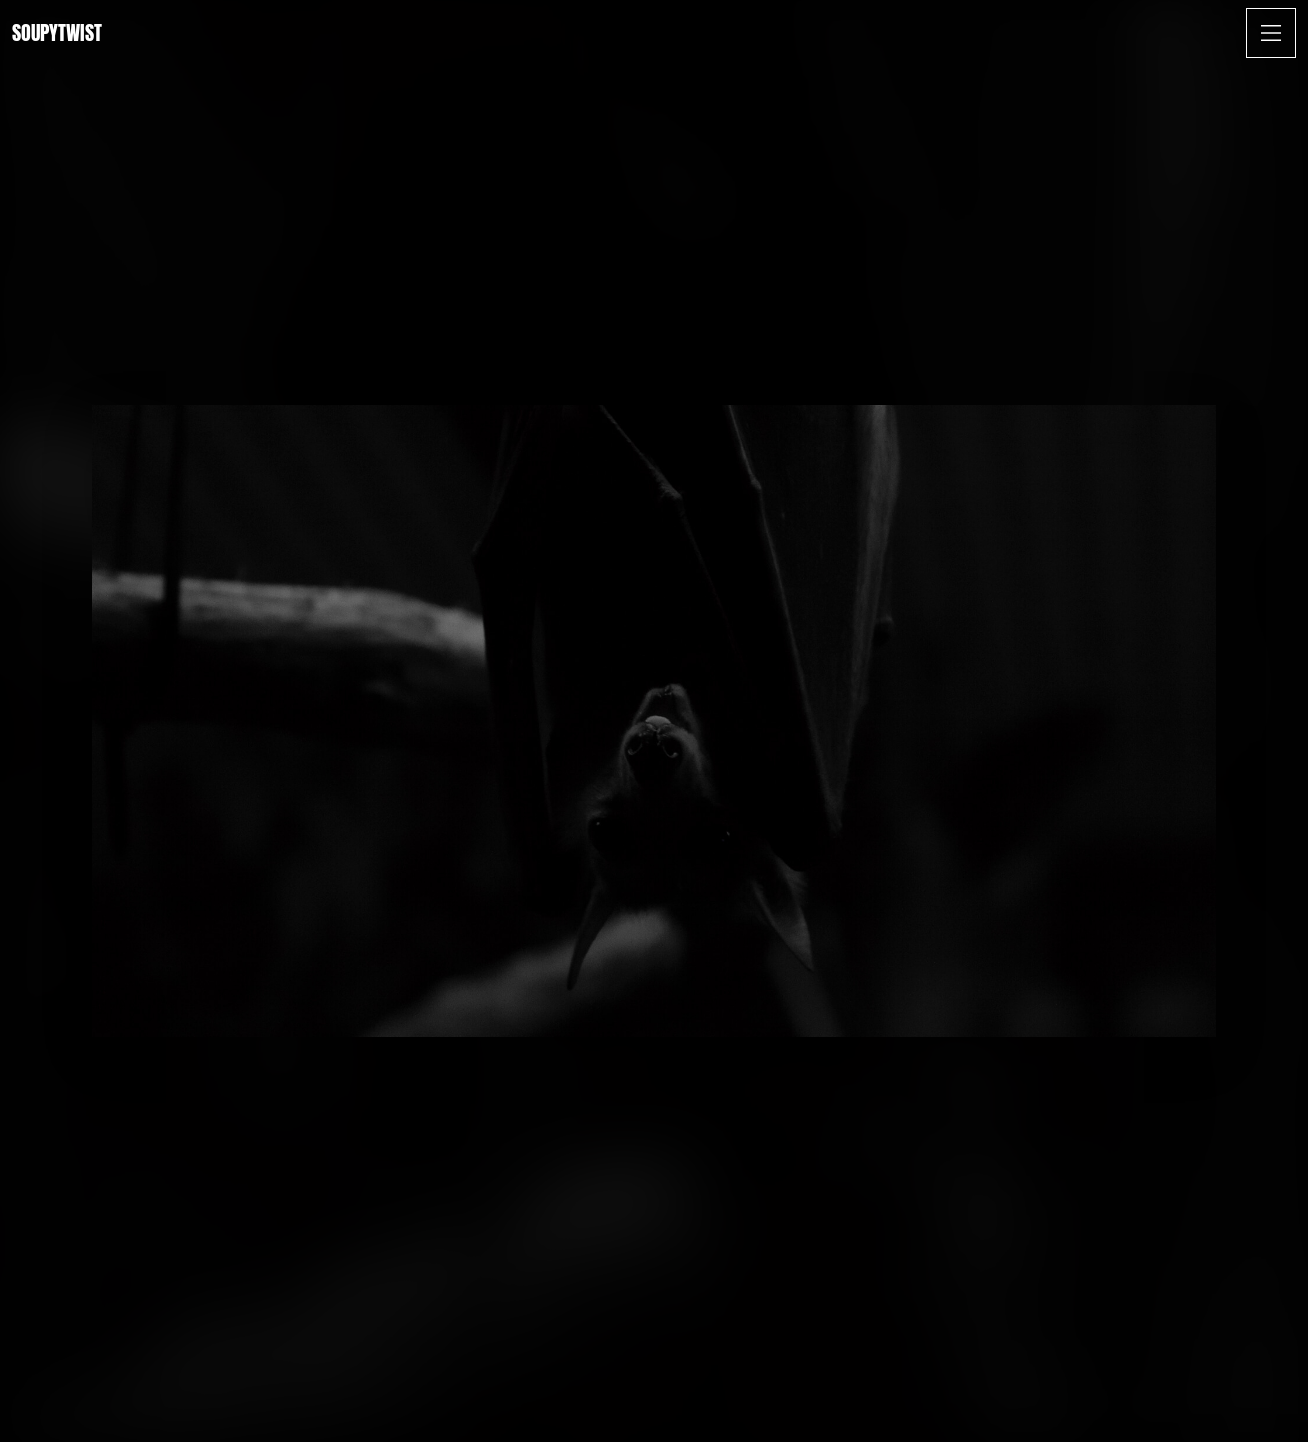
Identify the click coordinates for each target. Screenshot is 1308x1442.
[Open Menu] (1271, 33)
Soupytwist (57, 32)
